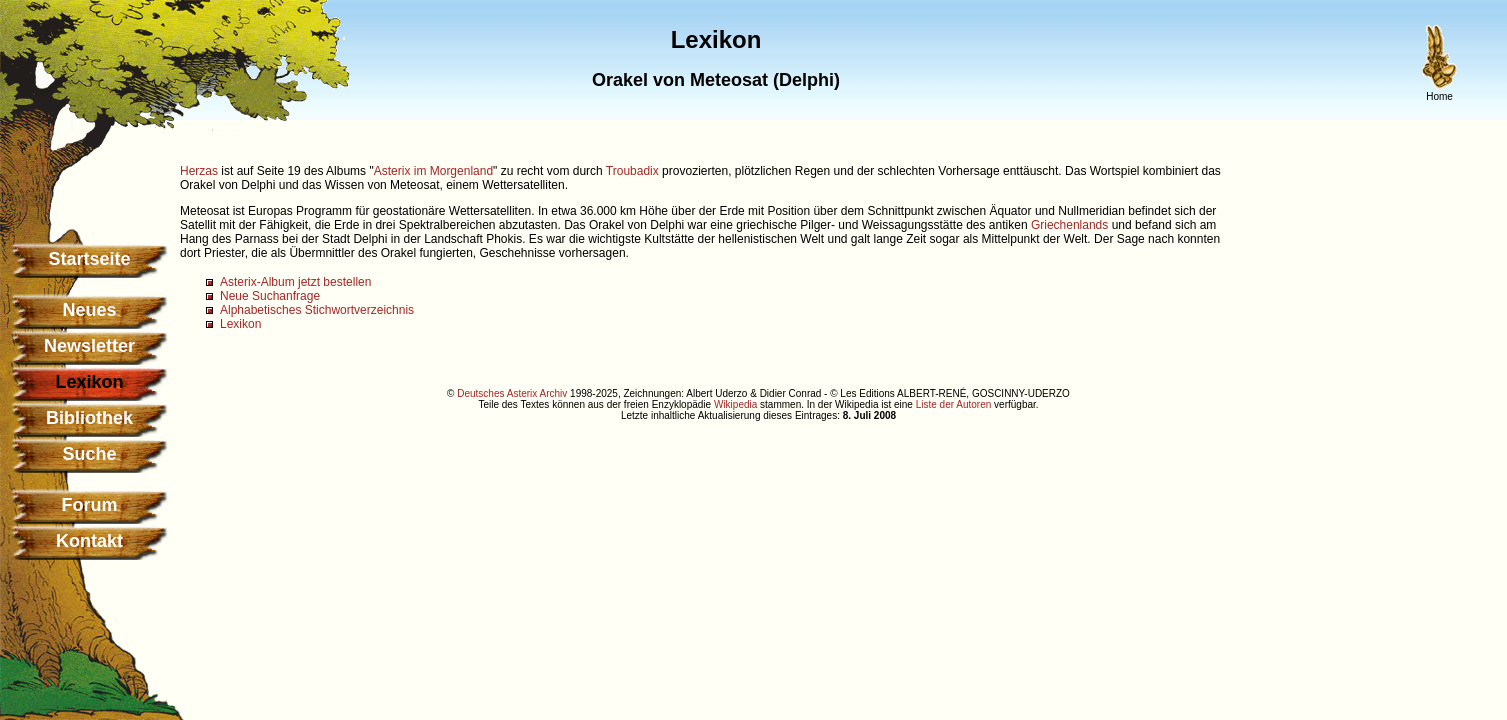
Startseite (89, 259)
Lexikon (240, 324)
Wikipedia (735, 404)
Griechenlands (1069, 225)
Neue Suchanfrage (270, 296)
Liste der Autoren (954, 404)
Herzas (199, 171)
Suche (89, 454)
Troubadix (632, 171)
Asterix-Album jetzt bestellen (295, 282)
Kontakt (89, 541)
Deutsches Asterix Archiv (512, 393)
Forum (90, 505)
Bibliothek (89, 418)
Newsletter (89, 346)
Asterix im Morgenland (433, 171)
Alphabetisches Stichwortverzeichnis (317, 310)
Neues (89, 310)
